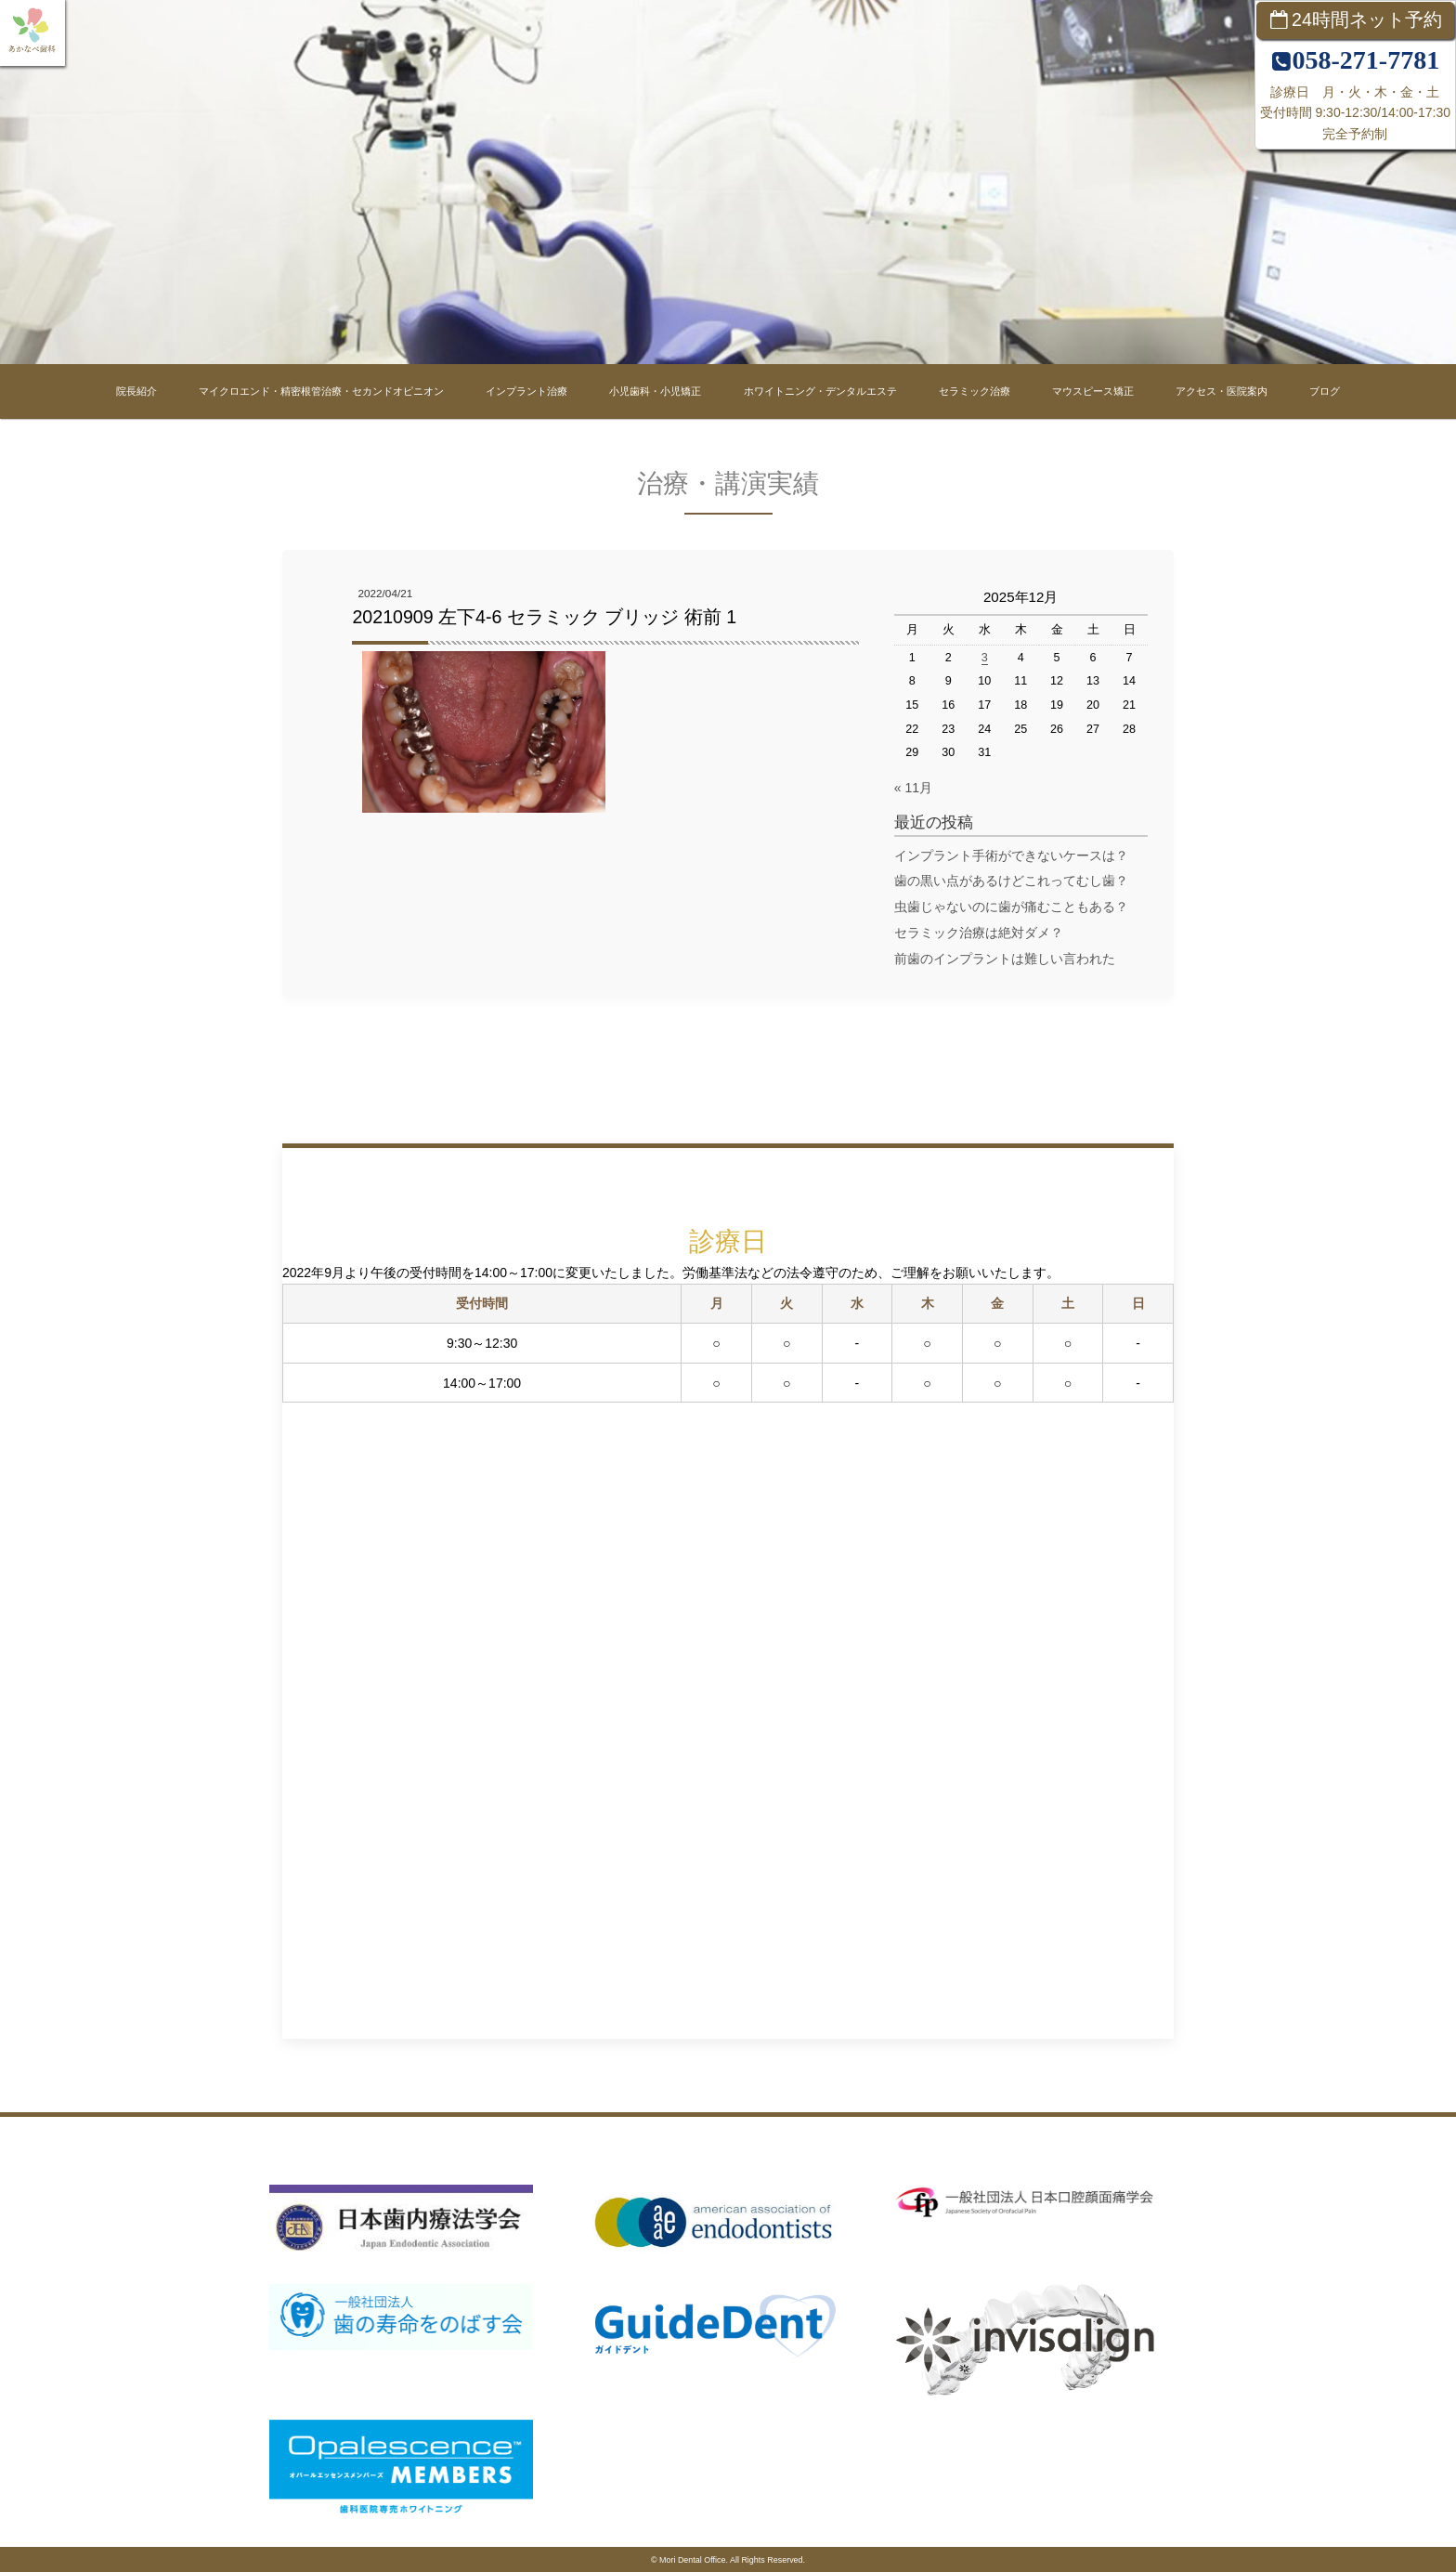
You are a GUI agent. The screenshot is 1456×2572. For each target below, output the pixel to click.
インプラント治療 (526, 391)
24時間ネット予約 (1367, 19)
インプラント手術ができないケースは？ (1011, 855)
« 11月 (913, 787)
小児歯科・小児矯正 (655, 391)
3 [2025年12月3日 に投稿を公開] (985, 657)
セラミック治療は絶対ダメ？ (978, 932)
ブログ (1324, 391)
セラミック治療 (974, 391)
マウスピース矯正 (1093, 391)
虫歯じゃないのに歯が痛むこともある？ (1011, 906)
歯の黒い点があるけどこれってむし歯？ (1011, 880)
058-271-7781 (1365, 60)
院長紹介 (136, 391)
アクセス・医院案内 (1222, 391)
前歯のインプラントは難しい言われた (1011, 958)
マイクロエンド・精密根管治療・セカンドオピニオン (321, 391)
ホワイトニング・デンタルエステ (820, 391)
